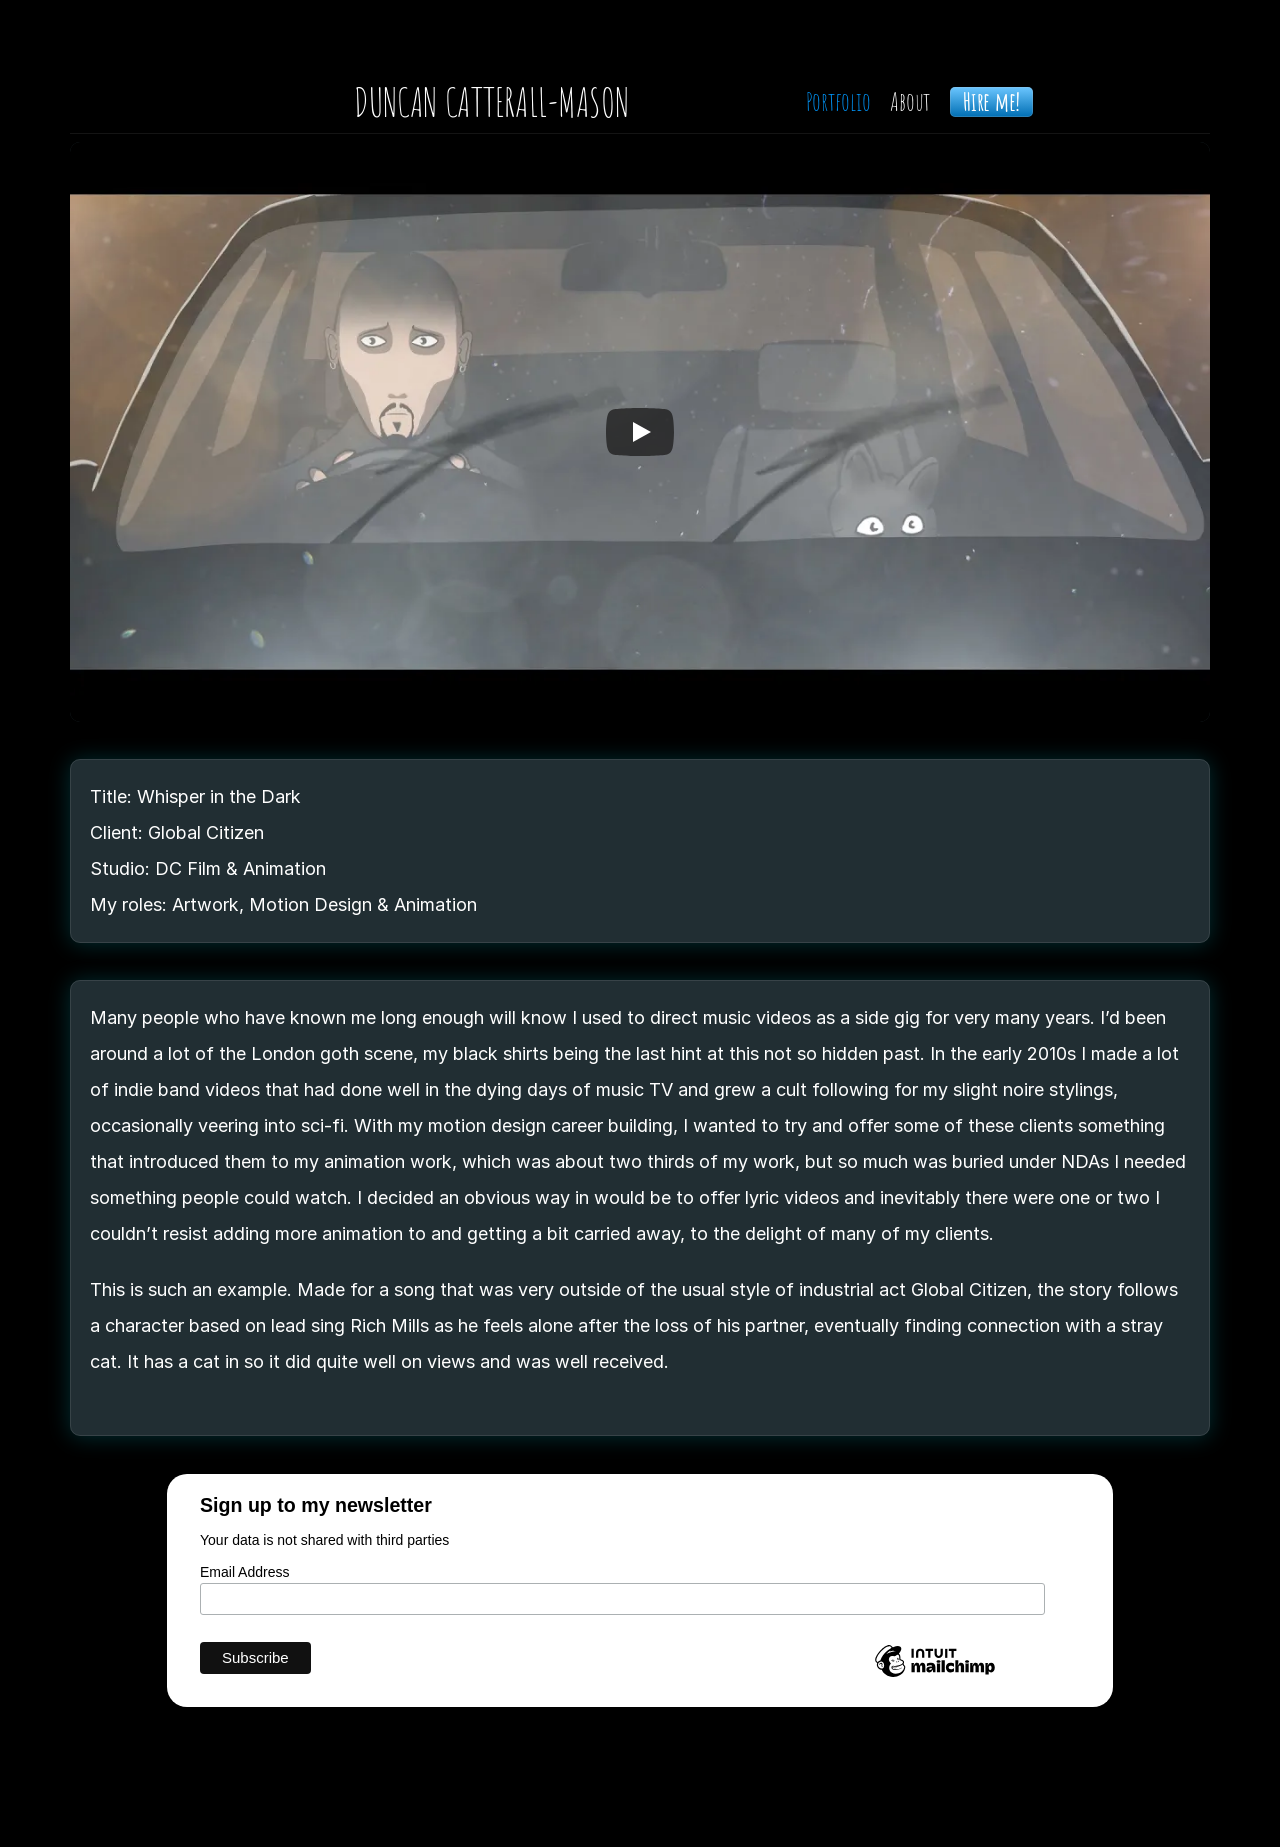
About (910, 101)
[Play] (640, 432)
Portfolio (838, 101)
